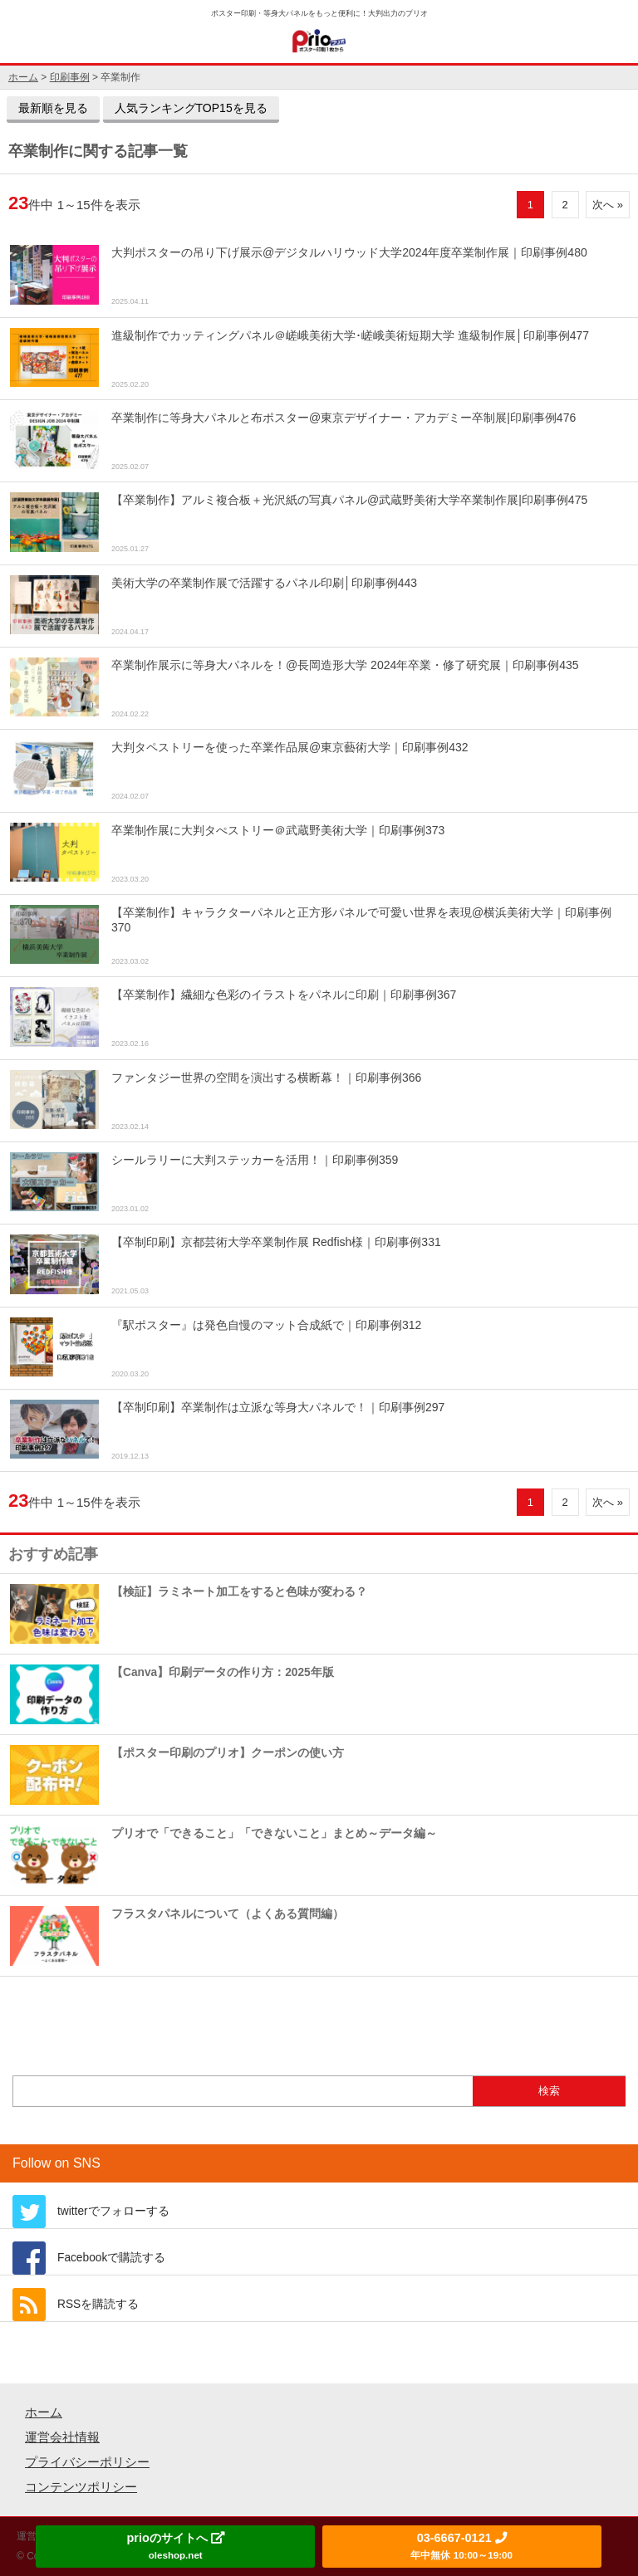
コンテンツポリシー (81, 2487)
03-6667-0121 (461, 2545)
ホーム (43, 2412)
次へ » (607, 204)
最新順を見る (53, 108)
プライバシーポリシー (87, 2462)
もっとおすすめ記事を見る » (318, 2011)
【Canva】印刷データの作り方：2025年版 (172, 1693)
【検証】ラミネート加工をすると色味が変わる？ (188, 1613)
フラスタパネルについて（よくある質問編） (177, 1935)
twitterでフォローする (113, 2211)
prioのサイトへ (175, 2545)
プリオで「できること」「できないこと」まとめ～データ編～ (223, 1855)
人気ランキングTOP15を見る (191, 108)
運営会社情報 (62, 2437)
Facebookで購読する (111, 2257)
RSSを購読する (98, 2304)
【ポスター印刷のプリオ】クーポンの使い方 (177, 1774)
